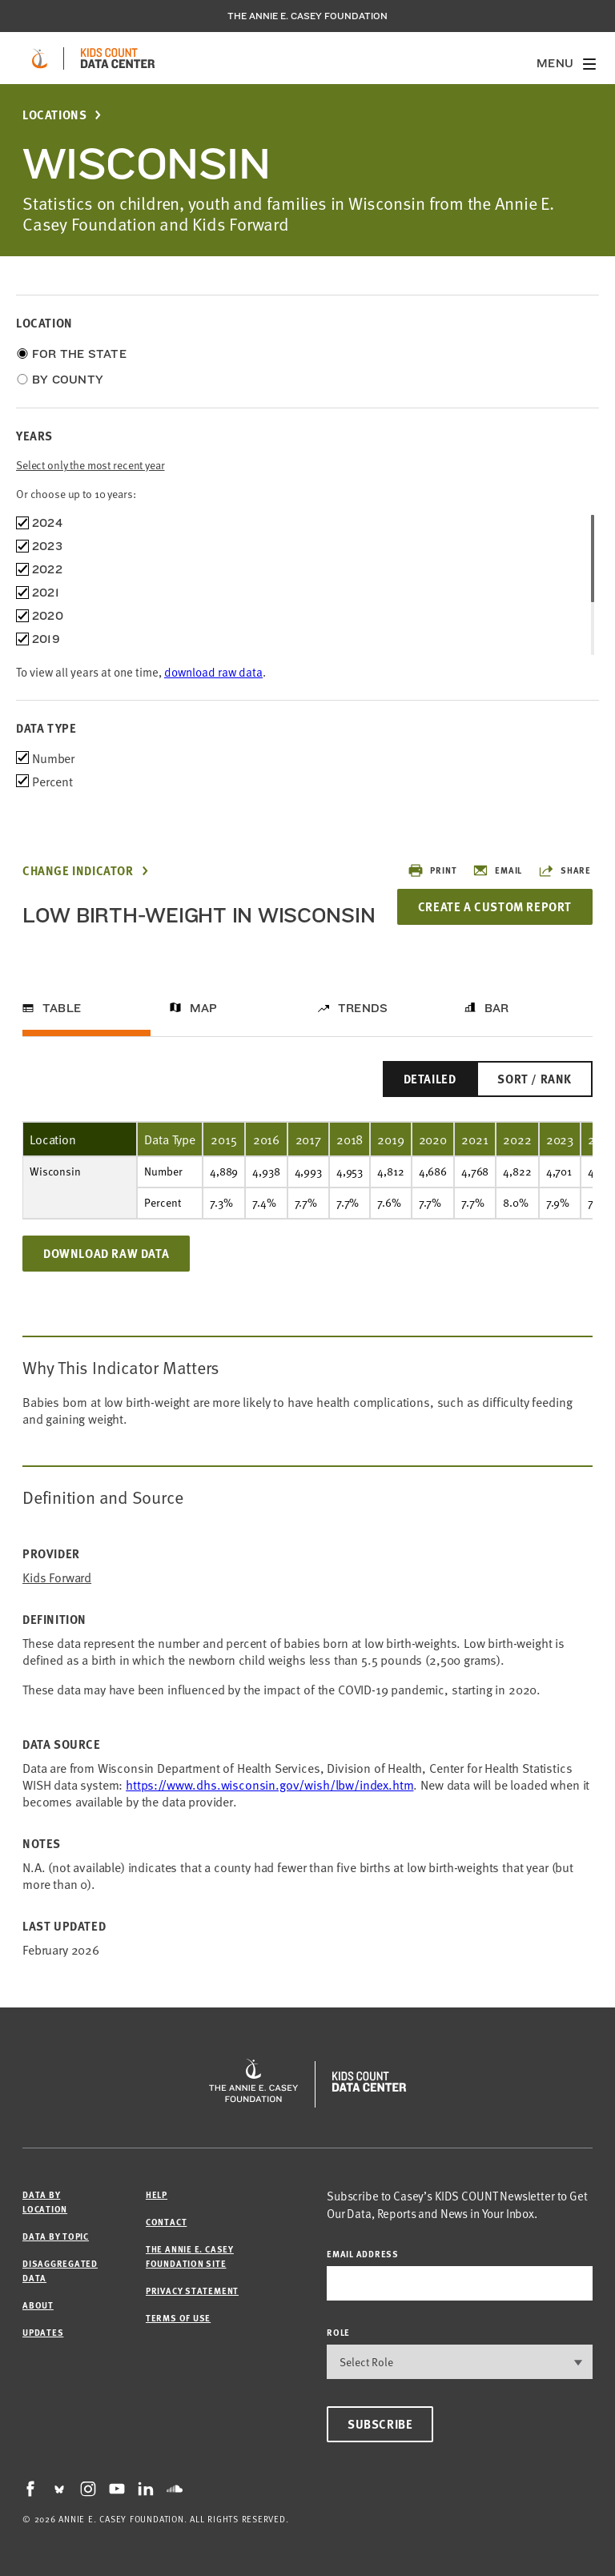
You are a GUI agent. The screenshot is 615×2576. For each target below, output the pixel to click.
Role (338, 2332)
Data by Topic (55, 2236)
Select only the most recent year (90, 464)
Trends (363, 1008)
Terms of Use (178, 2318)
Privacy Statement (192, 2291)
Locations (54, 114)
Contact (166, 2222)
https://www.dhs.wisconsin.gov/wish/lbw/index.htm (269, 1784)
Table (61, 1008)
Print (432, 870)
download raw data (213, 671)
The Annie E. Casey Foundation (307, 16)
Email (497, 870)
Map (204, 1008)
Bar (496, 1008)
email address (363, 2254)
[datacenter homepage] (117, 58)
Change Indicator (78, 870)
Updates (42, 2332)
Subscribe (380, 2424)
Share (564, 870)
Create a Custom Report (495, 906)
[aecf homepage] (39, 58)
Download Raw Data (106, 1253)
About (38, 2305)
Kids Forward (56, 1577)
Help (156, 2194)
